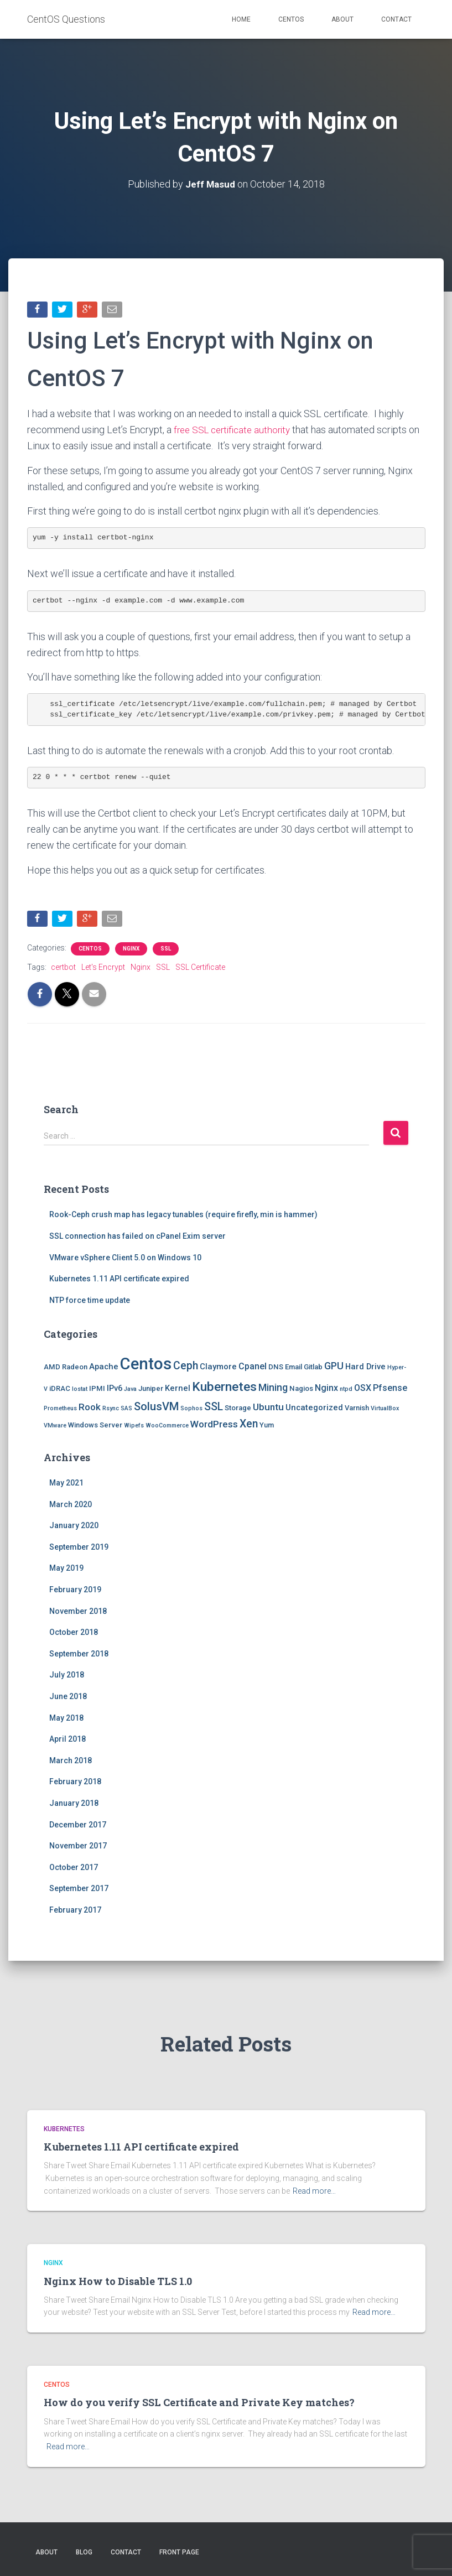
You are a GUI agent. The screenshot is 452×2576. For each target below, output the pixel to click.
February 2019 (75, 1591)
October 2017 (73, 1869)
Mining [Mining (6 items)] (273, 1389)
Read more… (314, 2191)
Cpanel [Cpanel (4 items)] (252, 1368)
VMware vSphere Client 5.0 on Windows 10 (125, 1259)
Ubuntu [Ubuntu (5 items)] (268, 1409)
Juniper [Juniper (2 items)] (150, 1390)
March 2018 (70, 1762)
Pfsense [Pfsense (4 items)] (390, 1390)
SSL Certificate (200, 969)
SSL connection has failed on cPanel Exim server (137, 1238)
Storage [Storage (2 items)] (238, 1410)
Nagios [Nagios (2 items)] (301, 1390)
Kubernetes (64, 2129)
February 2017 (75, 1912)
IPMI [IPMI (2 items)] (97, 1390)
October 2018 (73, 1634)
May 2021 (66, 1485)
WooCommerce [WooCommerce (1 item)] (167, 1428)
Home (241, 19)
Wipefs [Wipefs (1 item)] (134, 1428)
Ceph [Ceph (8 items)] (185, 1368)
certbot (63, 969)
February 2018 (75, 1784)
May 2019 (66, 1570)
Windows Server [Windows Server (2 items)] (95, 1428)
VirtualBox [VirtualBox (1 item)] (385, 1410)
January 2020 (73, 1527)
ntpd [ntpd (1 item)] (346, 1391)
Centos (291, 19)
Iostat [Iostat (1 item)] (79, 1391)
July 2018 (66, 1677)
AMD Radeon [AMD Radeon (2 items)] (65, 1369)
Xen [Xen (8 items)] (249, 1426)
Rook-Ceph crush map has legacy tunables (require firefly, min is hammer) (183, 1217)
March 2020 (70, 1506)
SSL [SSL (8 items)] (213, 1409)
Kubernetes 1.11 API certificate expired (119, 1280)
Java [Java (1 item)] (130, 1391)
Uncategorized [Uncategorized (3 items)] (314, 1410)
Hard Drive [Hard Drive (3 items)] (365, 1369)
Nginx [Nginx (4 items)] (326, 1390)
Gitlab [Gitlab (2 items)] (313, 1369)
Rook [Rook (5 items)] (90, 1409)
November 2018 (78, 1613)
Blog (84, 2552)
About (342, 19)
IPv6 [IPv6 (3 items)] (114, 1390)
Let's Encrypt (103, 969)
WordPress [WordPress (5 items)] (214, 1426)
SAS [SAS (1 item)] (126, 1410)
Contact (396, 19)
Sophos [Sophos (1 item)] (191, 1410)
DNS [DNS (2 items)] (275, 1369)
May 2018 (66, 1720)
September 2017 (78, 1891)
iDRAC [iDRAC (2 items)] (59, 1390)
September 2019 (78, 1549)
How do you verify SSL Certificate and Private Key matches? (199, 2402)
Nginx (131, 951)
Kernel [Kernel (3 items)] (177, 1390)
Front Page (179, 2552)
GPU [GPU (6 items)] (334, 1368)
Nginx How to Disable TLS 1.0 (118, 2281)
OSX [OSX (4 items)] (362, 1390)
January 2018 (73, 1805)
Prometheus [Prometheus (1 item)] (60, 1410)
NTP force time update (89, 1302)
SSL (165, 951)
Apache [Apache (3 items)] (103, 1369)
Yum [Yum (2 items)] (266, 1428)
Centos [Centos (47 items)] (146, 1366)
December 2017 (77, 1826)
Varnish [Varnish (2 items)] (357, 1410)
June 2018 (68, 1698)
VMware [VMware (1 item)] (55, 1428)
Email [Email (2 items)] (293, 1369)
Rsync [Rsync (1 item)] (110, 1410)
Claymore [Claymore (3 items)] (218, 1369)
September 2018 (78, 1655)
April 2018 (67, 1741)
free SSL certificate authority (236, 431)
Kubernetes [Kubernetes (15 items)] (224, 1389)
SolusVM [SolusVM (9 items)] (156, 1408)
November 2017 (78, 1847)
